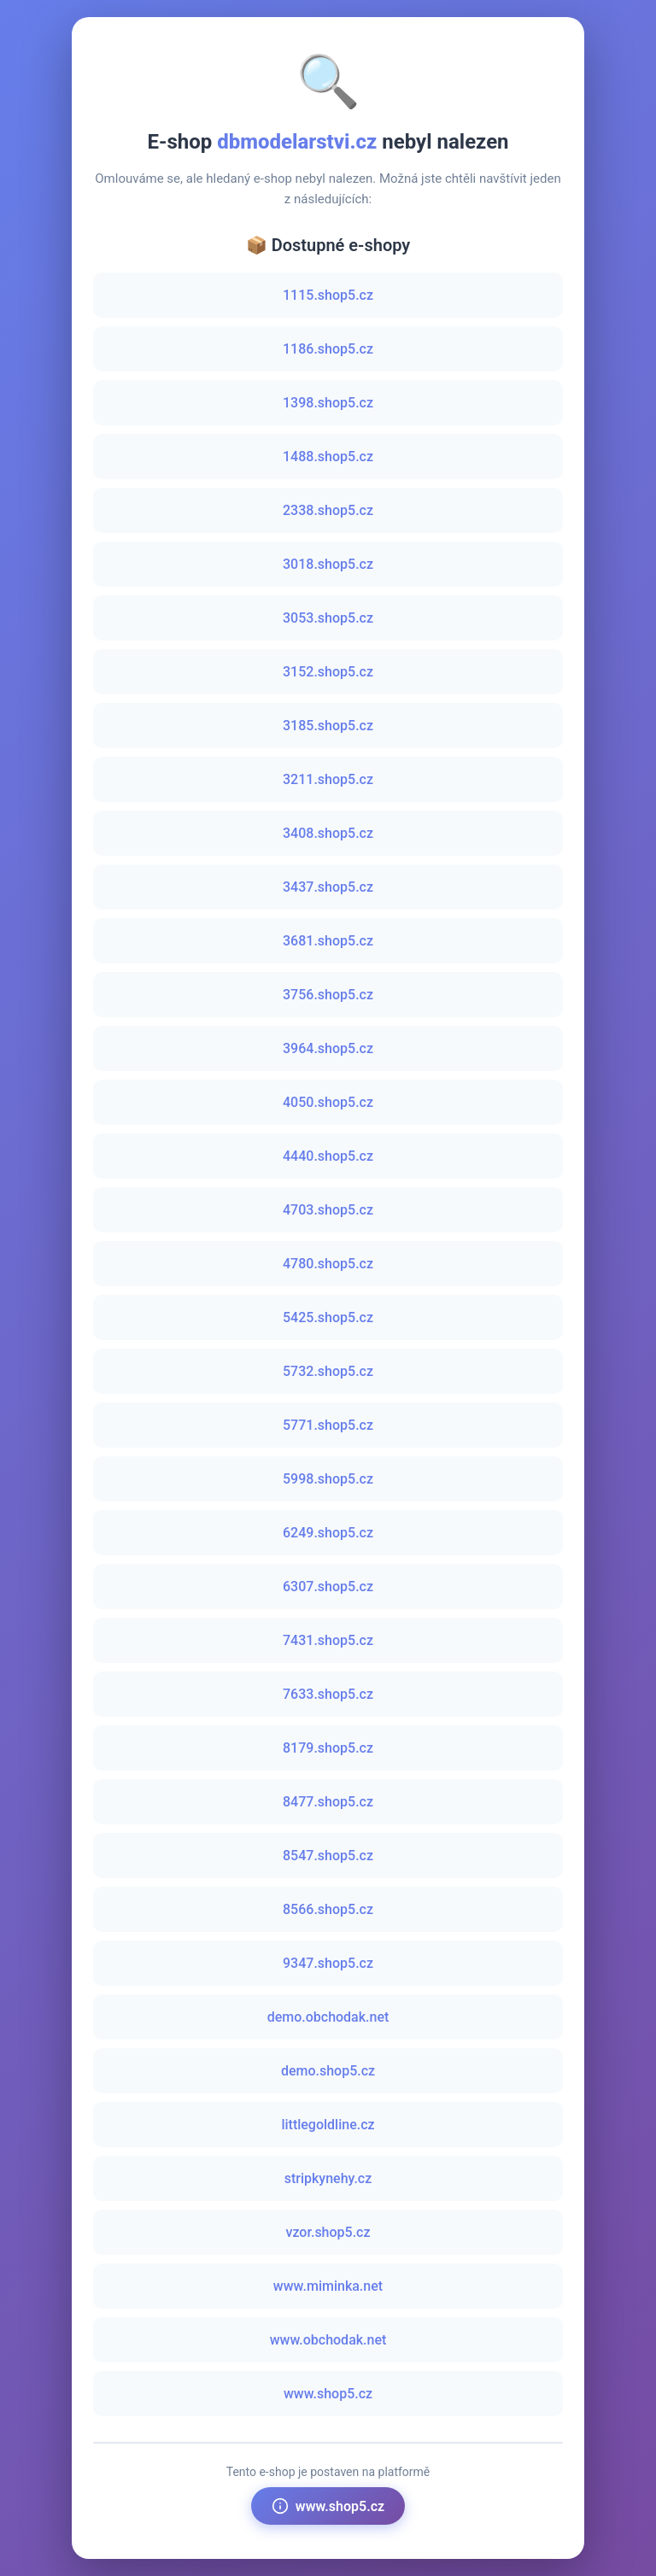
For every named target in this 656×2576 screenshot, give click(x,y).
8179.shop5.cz (328, 1748)
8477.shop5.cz (328, 1802)
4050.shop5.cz (328, 1102)
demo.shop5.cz (328, 2071)
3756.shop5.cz (328, 994)
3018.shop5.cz (328, 564)
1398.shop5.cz (328, 403)
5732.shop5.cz (328, 1371)
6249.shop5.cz (328, 1533)
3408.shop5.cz (328, 833)
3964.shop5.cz (328, 1048)
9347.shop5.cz (328, 1963)
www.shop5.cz (328, 2394)
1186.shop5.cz (328, 349)
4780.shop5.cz (328, 1264)
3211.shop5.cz (328, 779)
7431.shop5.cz (328, 1640)
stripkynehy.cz (328, 2178)
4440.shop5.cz (328, 1156)
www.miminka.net (328, 2286)
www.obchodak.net (328, 2340)
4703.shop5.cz (328, 1210)
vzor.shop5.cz (327, 2232)
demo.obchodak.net (328, 2017)
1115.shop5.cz (328, 295)
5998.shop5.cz (328, 1479)
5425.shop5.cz (328, 1317)
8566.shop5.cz (328, 1909)
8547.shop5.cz (328, 1855)
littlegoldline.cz (327, 2124)
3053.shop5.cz (328, 618)
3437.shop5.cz (328, 887)
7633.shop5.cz (328, 1694)
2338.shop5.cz (328, 510)
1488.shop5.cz (328, 456)
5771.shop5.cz (328, 1425)
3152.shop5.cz (328, 672)
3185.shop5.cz (328, 725)
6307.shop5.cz (328, 1586)
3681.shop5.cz (328, 941)
